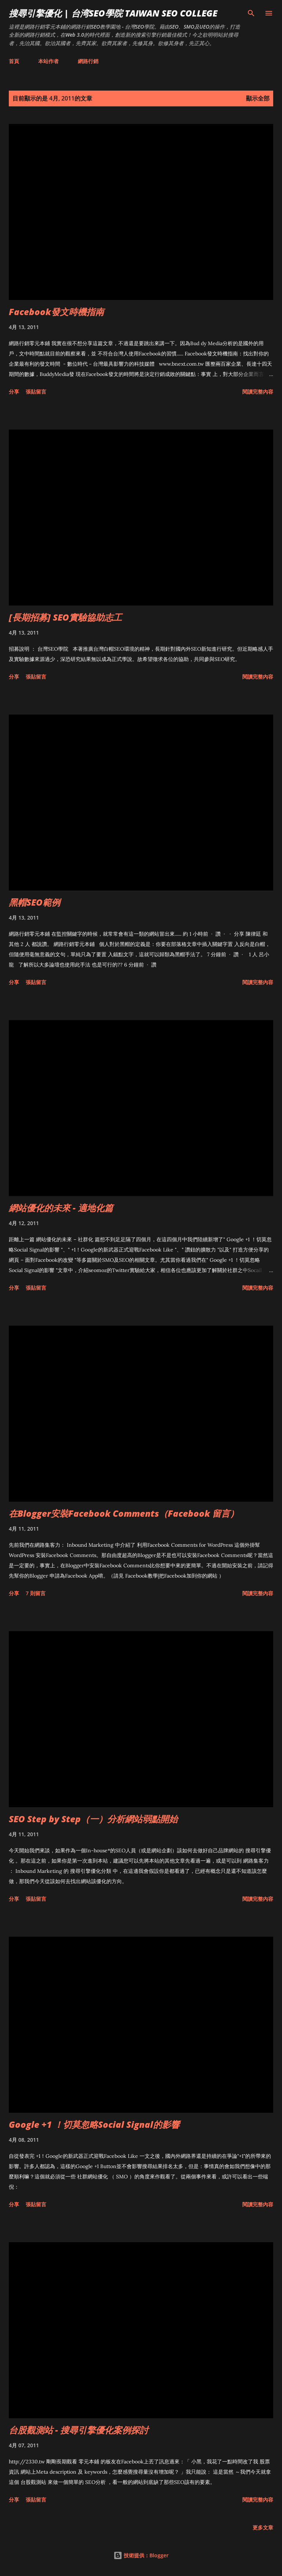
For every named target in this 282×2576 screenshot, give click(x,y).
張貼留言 (36, 391)
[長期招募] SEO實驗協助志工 (65, 617)
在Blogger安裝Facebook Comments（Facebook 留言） (124, 1513)
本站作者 (48, 61)
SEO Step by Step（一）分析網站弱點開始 (93, 1819)
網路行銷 (88, 61)
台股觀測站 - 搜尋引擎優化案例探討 (78, 2430)
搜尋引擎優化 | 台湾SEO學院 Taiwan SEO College (113, 13)
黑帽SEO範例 (34, 902)
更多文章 (263, 2527)
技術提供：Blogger (141, 2555)
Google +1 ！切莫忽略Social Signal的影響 (94, 2124)
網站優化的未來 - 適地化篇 (61, 1208)
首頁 (14, 61)
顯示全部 (258, 98)
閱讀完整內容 (257, 391)
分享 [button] (14, 391)
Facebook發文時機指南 (56, 312)
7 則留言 (36, 1593)
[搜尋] (251, 13)
